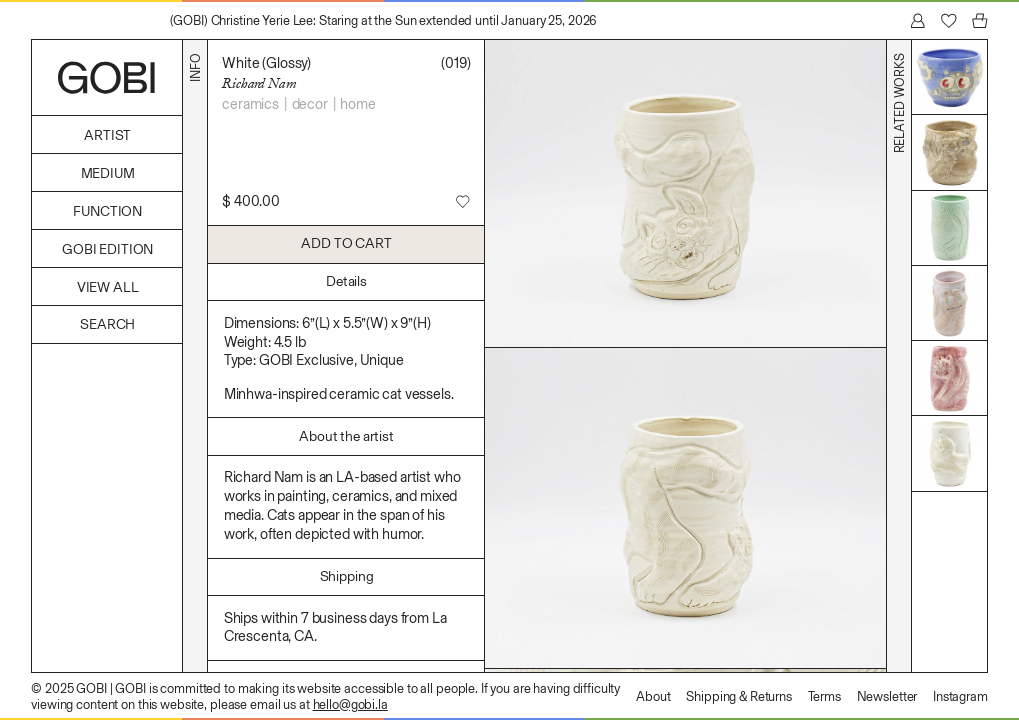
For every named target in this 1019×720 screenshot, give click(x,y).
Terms (824, 696)
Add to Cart (346, 243)
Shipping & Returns (739, 696)
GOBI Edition (107, 249)
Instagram (960, 696)
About (653, 696)
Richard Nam (259, 83)
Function (107, 211)
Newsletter (887, 696)
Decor (310, 104)
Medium (108, 173)
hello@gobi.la (350, 704)
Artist (107, 135)
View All (108, 287)
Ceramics (250, 104)
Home (357, 104)
